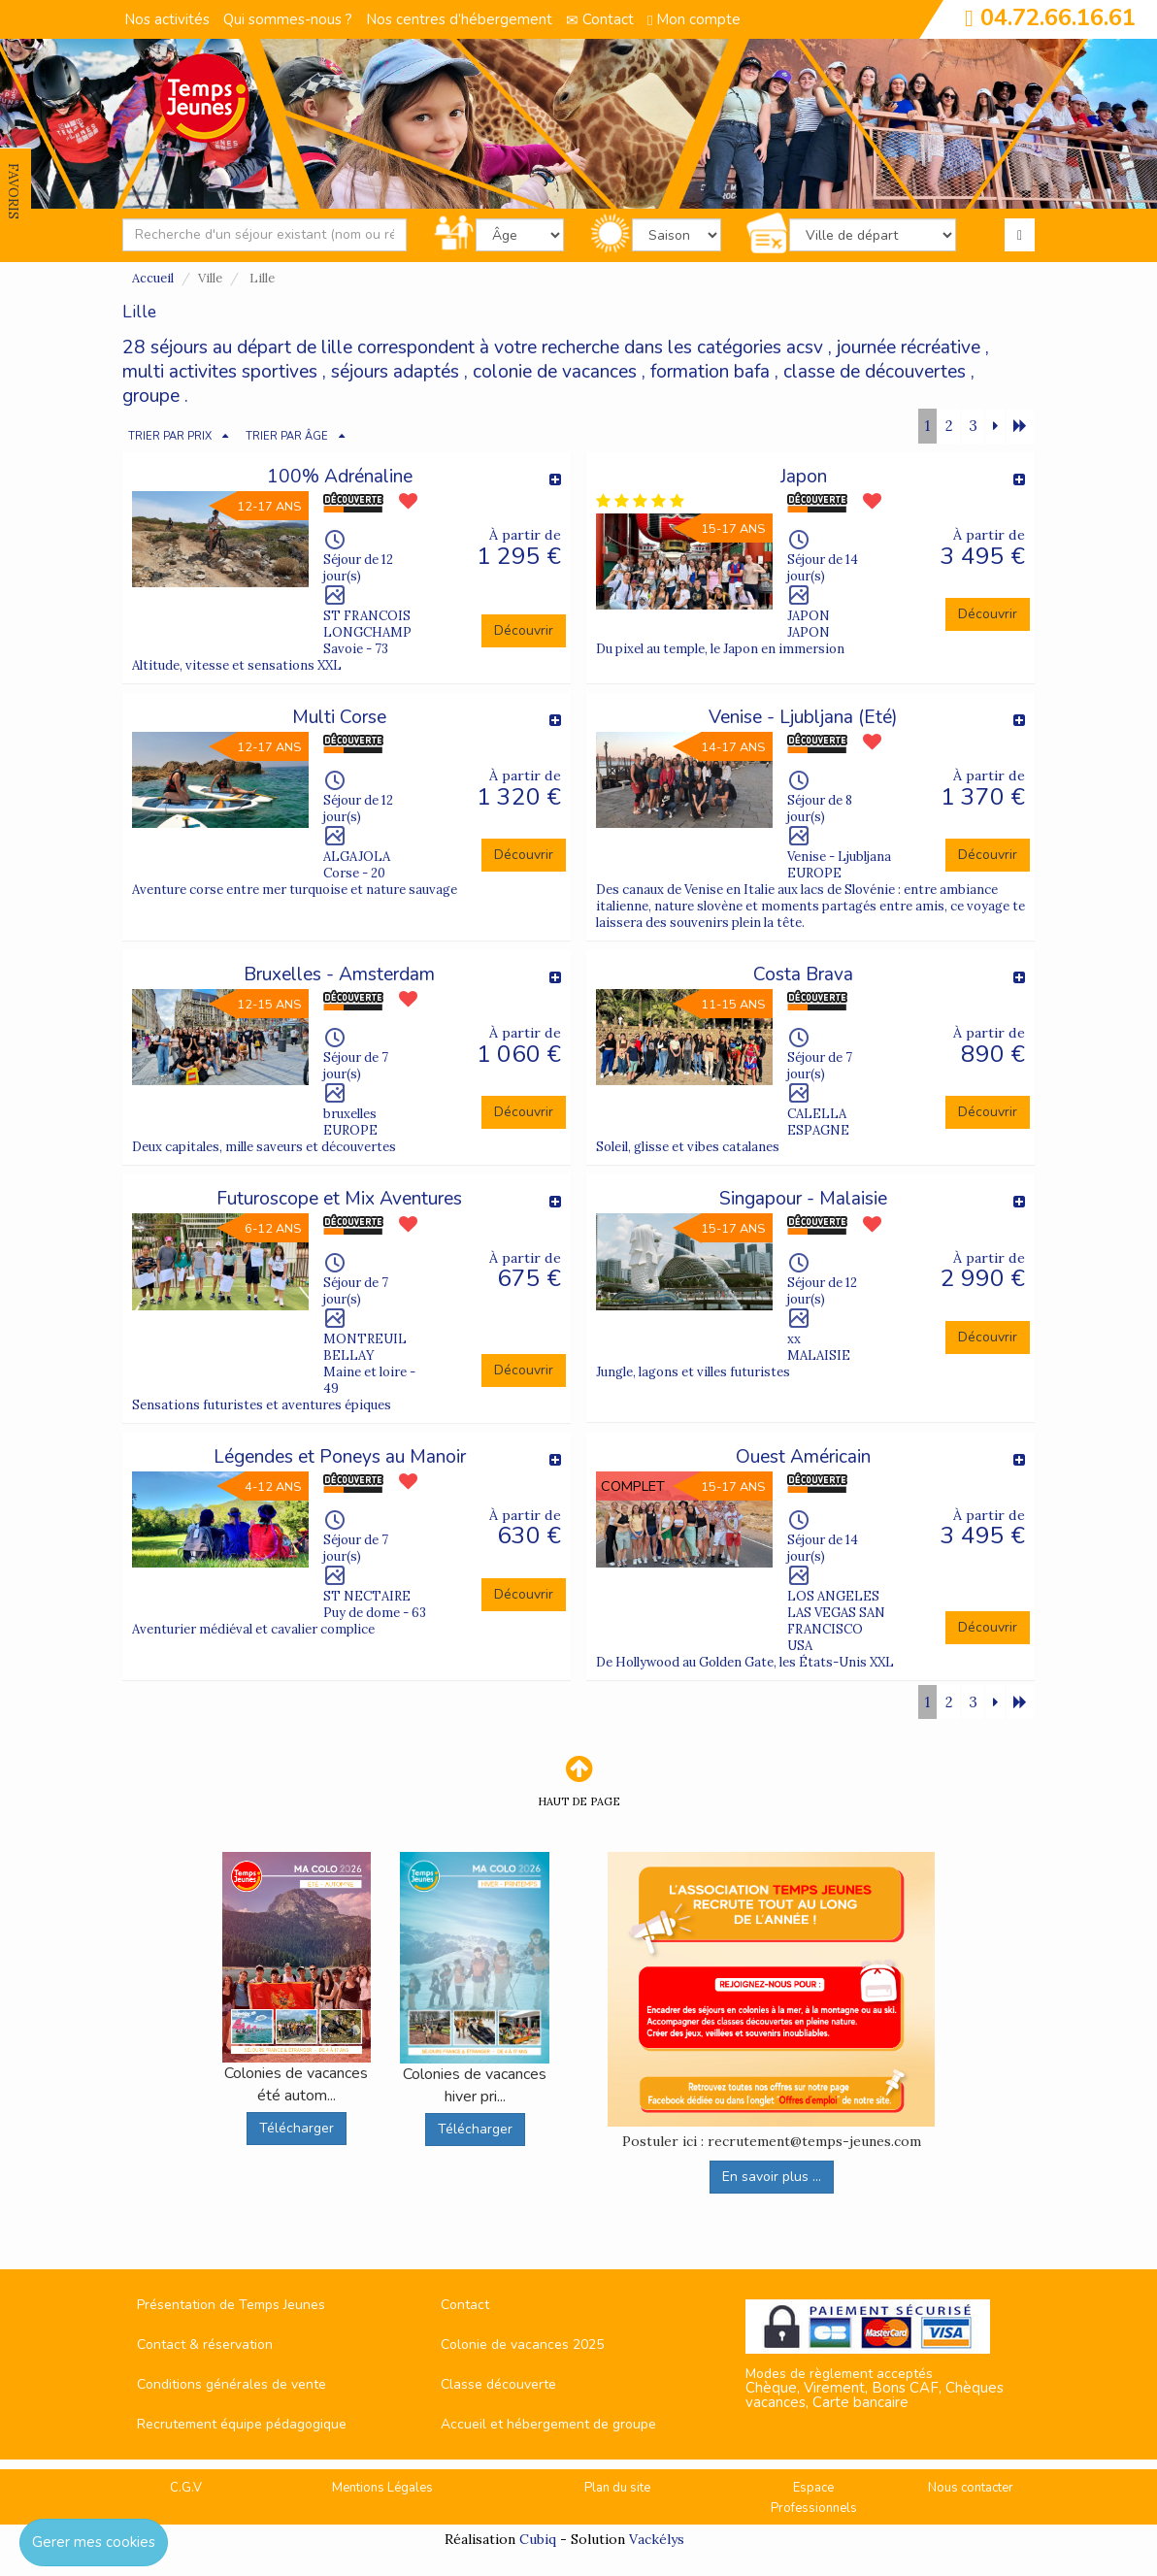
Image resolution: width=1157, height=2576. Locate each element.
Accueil (153, 278)
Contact (600, 19)
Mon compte (694, 19)
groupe (151, 396)
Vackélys (656, 2539)
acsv (804, 347)
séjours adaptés (395, 371)
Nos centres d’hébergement (459, 19)
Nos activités (167, 19)
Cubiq (537, 2539)
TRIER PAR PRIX (170, 436)
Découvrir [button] (523, 630)
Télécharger (296, 2128)
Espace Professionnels (814, 2498)
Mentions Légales (382, 2487)
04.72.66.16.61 (1058, 17)
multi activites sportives (219, 371)
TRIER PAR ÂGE (287, 436)
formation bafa (710, 371)
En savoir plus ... (771, 2176)
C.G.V (186, 2487)
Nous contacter (970, 2487)
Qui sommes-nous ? (287, 19)
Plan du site (617, 2487)
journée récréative (908, 347)
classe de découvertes (874, 371)
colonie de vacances (555, 371)
